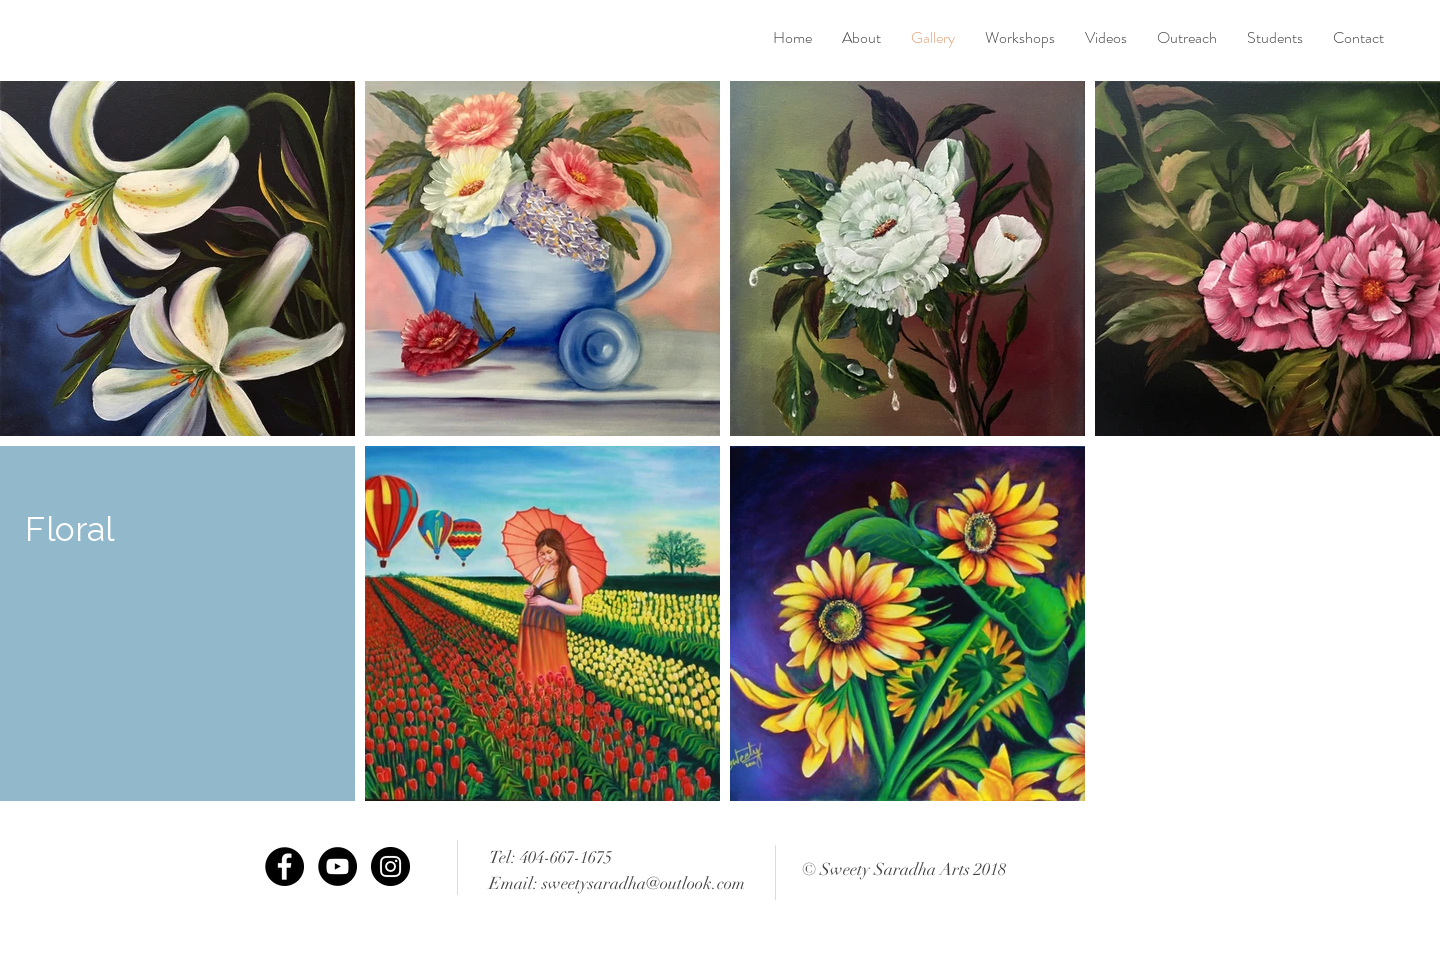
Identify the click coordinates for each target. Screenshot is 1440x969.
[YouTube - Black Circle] (337, 866)
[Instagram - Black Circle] (390, 866)
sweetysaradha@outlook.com (643, 883)
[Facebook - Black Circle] (284, 866)
